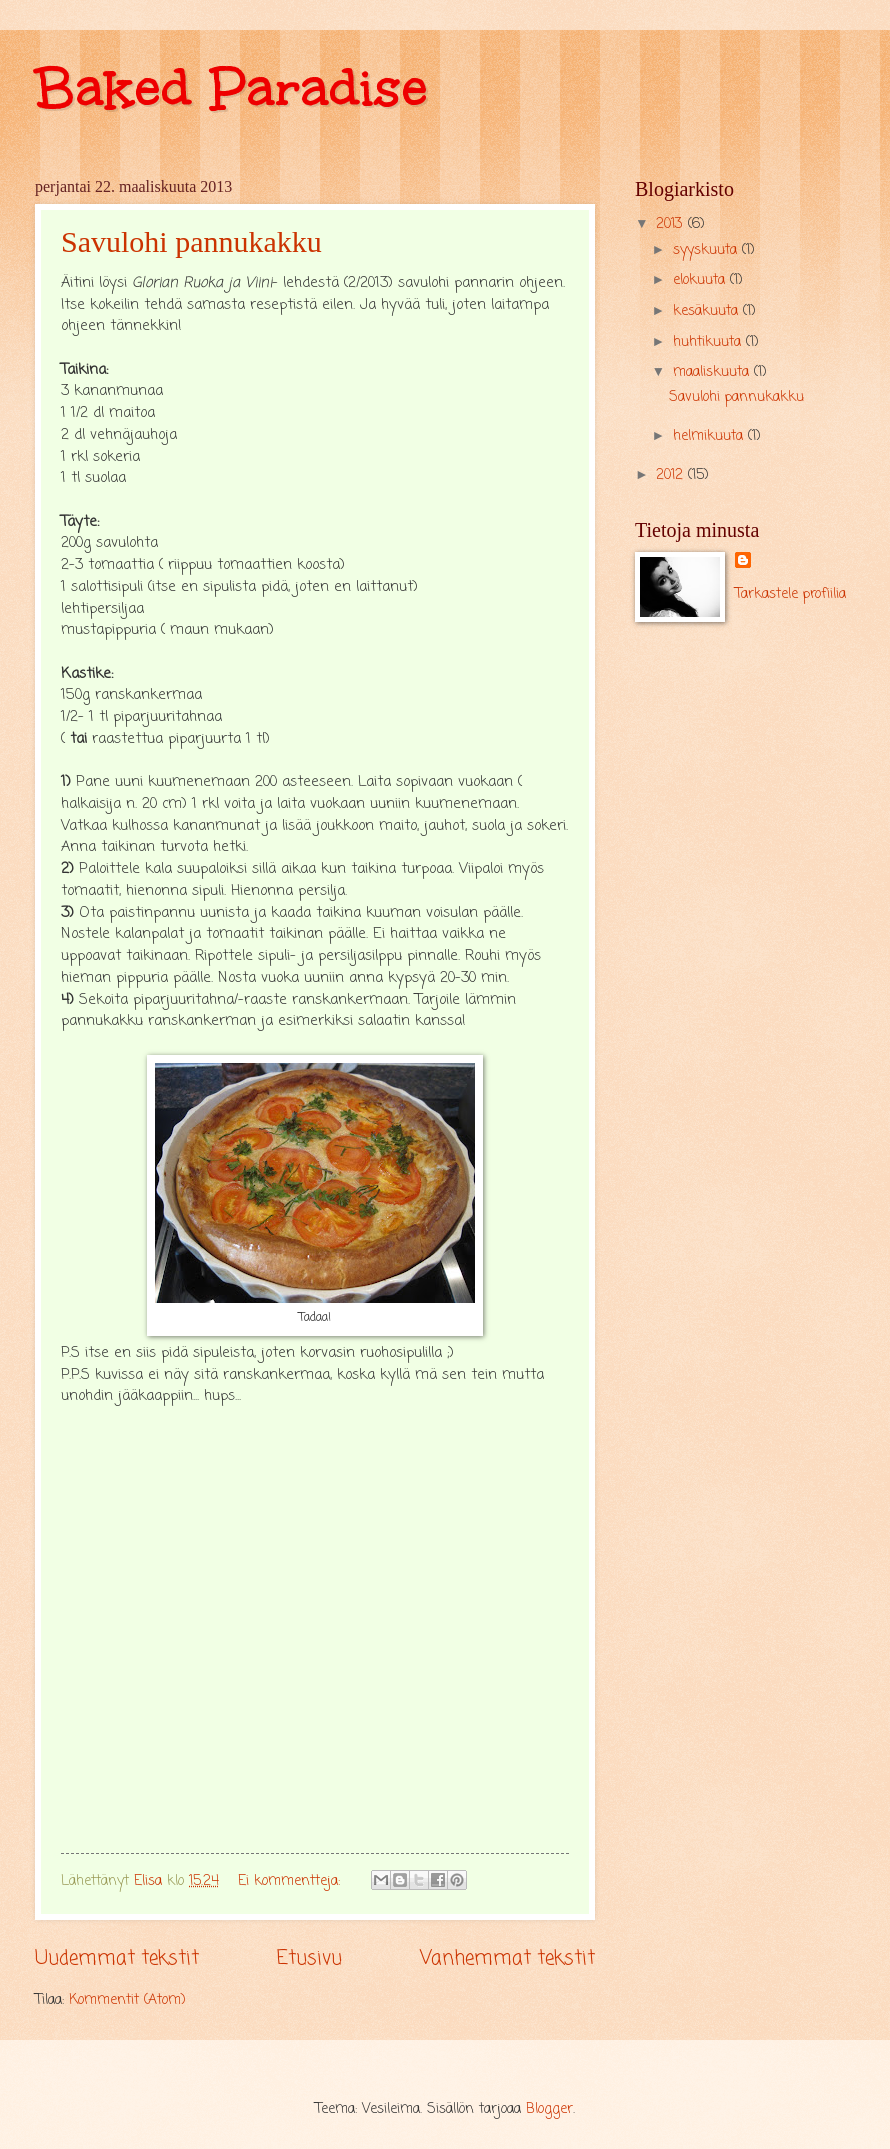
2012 (672, 475)
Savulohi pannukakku (191, 241)
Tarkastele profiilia (790, 594)
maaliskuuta (713, 372)
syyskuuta (707, 250)
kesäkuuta (708, 311)
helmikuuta (710, 436)
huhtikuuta (709, 342)
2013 (672, 224)
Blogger (549, 2109)
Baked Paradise (231, 87)
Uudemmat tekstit (117, 1958)
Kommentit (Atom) (127, 2000)
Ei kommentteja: (291, 1881)
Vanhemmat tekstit (507, 1958)
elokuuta (701, 280)
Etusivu (309, 1958)
